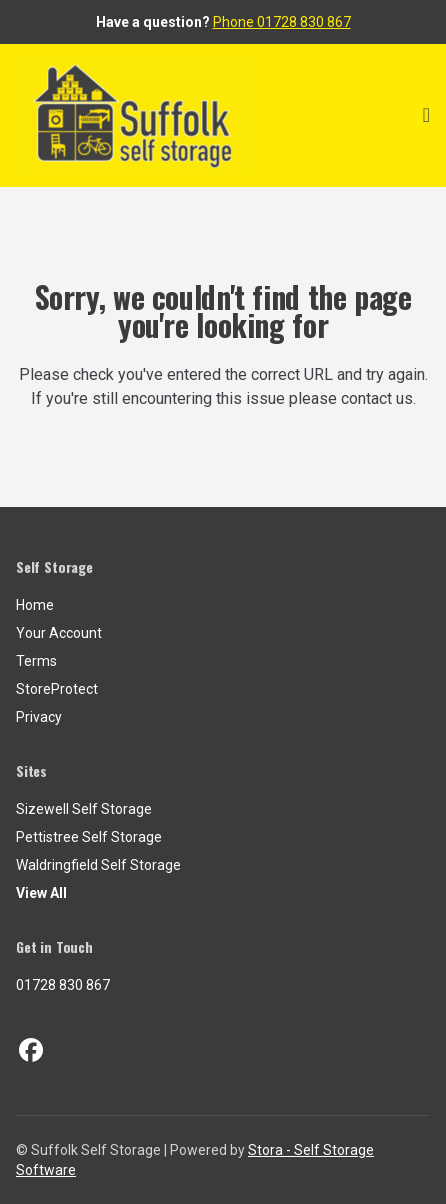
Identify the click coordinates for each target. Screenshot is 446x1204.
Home (35, 605)
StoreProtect (57, 689)
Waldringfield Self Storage (98, 865)
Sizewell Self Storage (84, 809)
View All (41, 893)
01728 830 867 (63, 985)
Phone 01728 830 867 (282, 22)
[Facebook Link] (31, 1051)
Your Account (59, 633)
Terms (36, 661)
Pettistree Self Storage (89, 837)
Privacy (39, 717)
